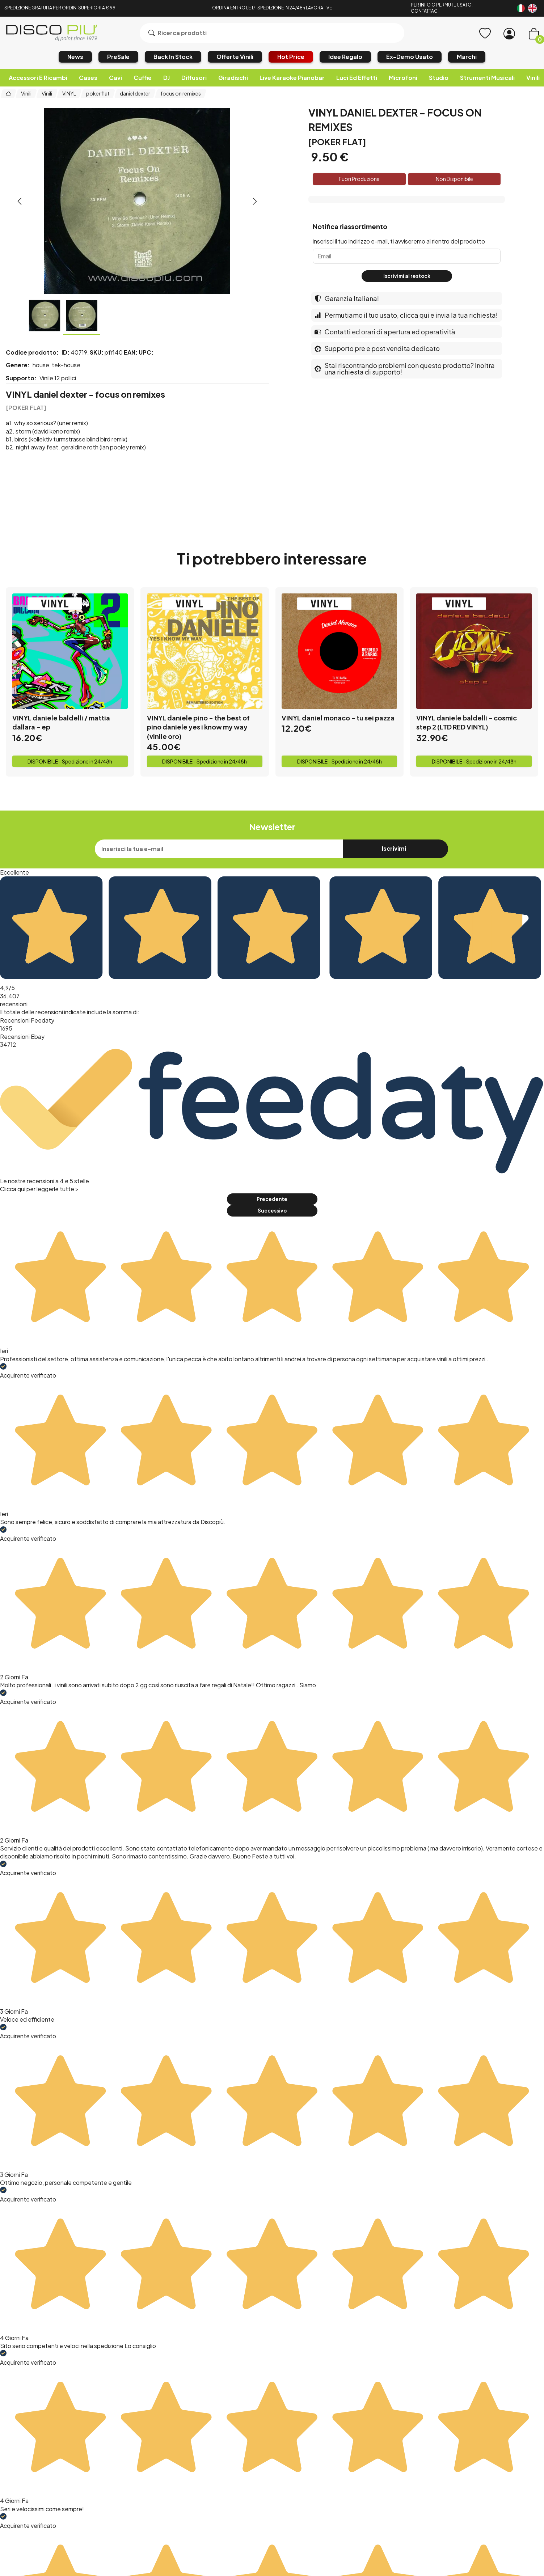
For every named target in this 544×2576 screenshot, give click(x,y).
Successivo (272, 1210)
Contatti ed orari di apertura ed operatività (385, 331)
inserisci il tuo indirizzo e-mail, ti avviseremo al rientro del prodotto (399, 241)
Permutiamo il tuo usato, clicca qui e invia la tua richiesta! (406, 315)
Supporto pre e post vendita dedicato (377, 348)
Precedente (272, 1199)
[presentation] (20, 201)
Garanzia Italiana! (347, 298)
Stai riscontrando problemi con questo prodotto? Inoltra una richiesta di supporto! (405, 368)
